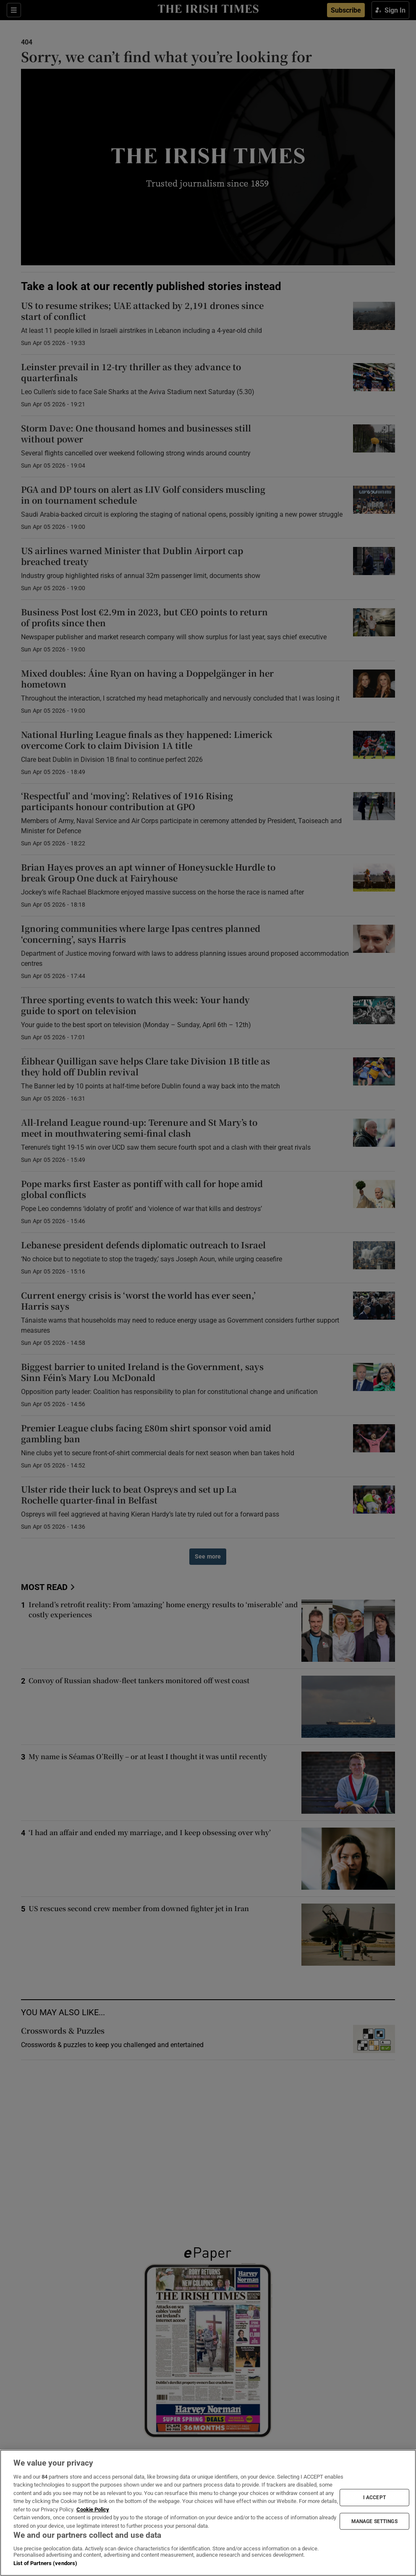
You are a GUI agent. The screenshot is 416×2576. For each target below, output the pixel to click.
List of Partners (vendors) (45, 2563)
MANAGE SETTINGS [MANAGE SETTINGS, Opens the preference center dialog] (374, 2521)
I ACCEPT (374, 2497)
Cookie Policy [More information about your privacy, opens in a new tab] (92, 2509)
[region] (208, 2513)
